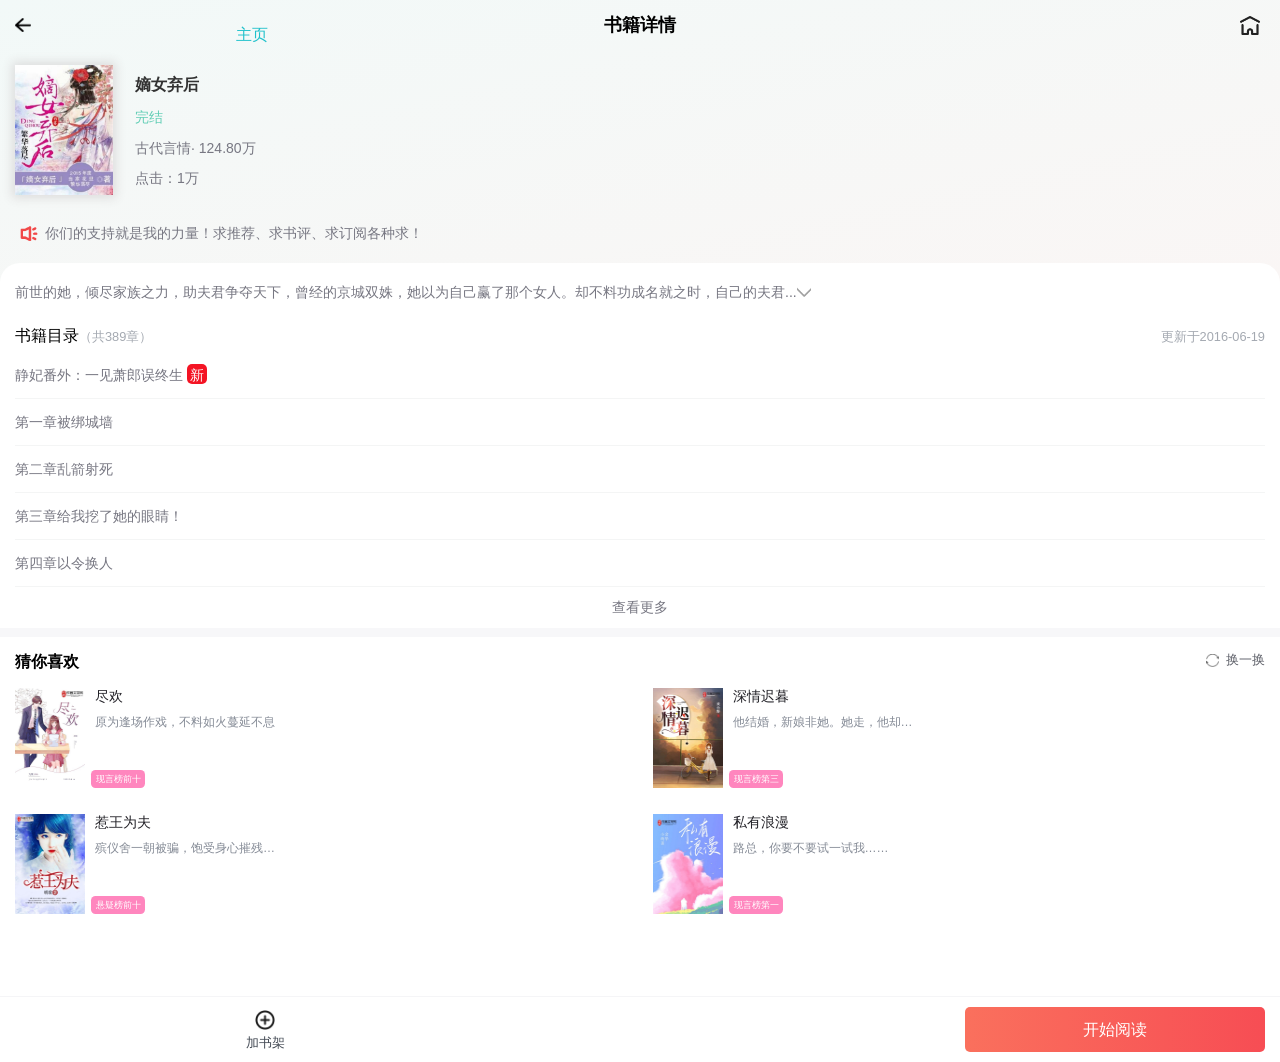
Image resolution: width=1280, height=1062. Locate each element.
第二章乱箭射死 (64, 469)
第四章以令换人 (64, 563)
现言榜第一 (755, 904)
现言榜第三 (755, 778)
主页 (1250, 25)
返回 (30, 25)
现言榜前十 (118, 778)
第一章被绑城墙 (64, 422)
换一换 (1235, 659)
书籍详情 (640, 25)
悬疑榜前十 (118, 904)
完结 (149, 117)
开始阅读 (1115, 1029)
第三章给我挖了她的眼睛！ (99, 516)
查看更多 (640, 607)
